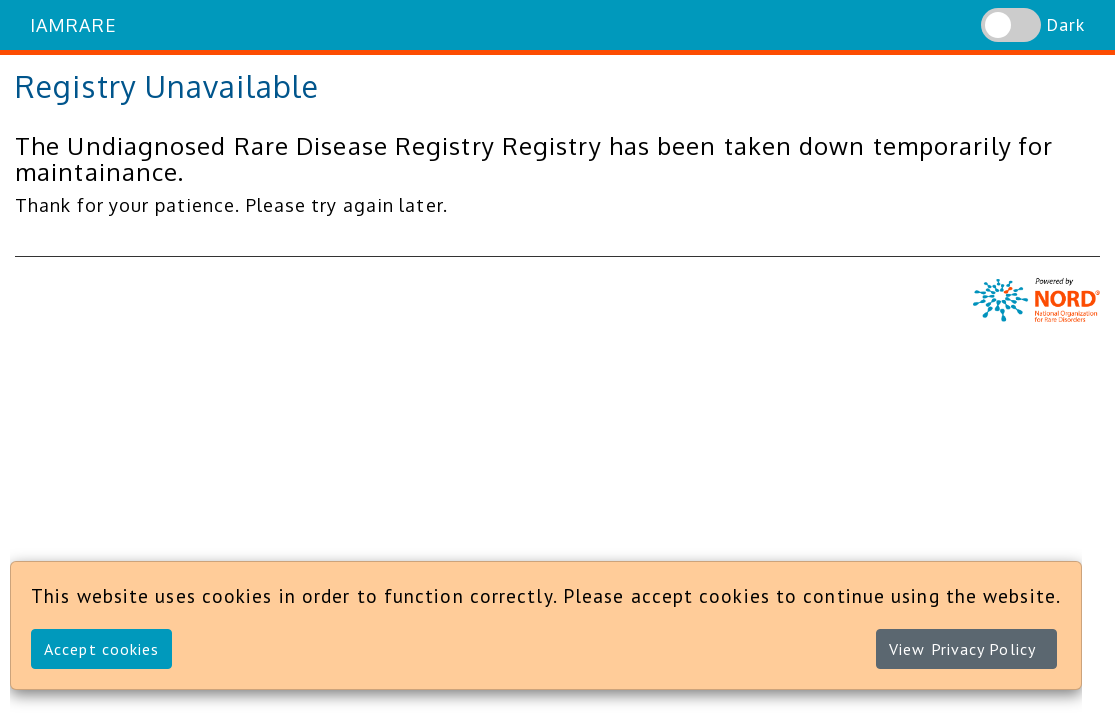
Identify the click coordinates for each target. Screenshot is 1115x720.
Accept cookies (101, 649)
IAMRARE (73, 25)
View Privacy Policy (962, 649)
